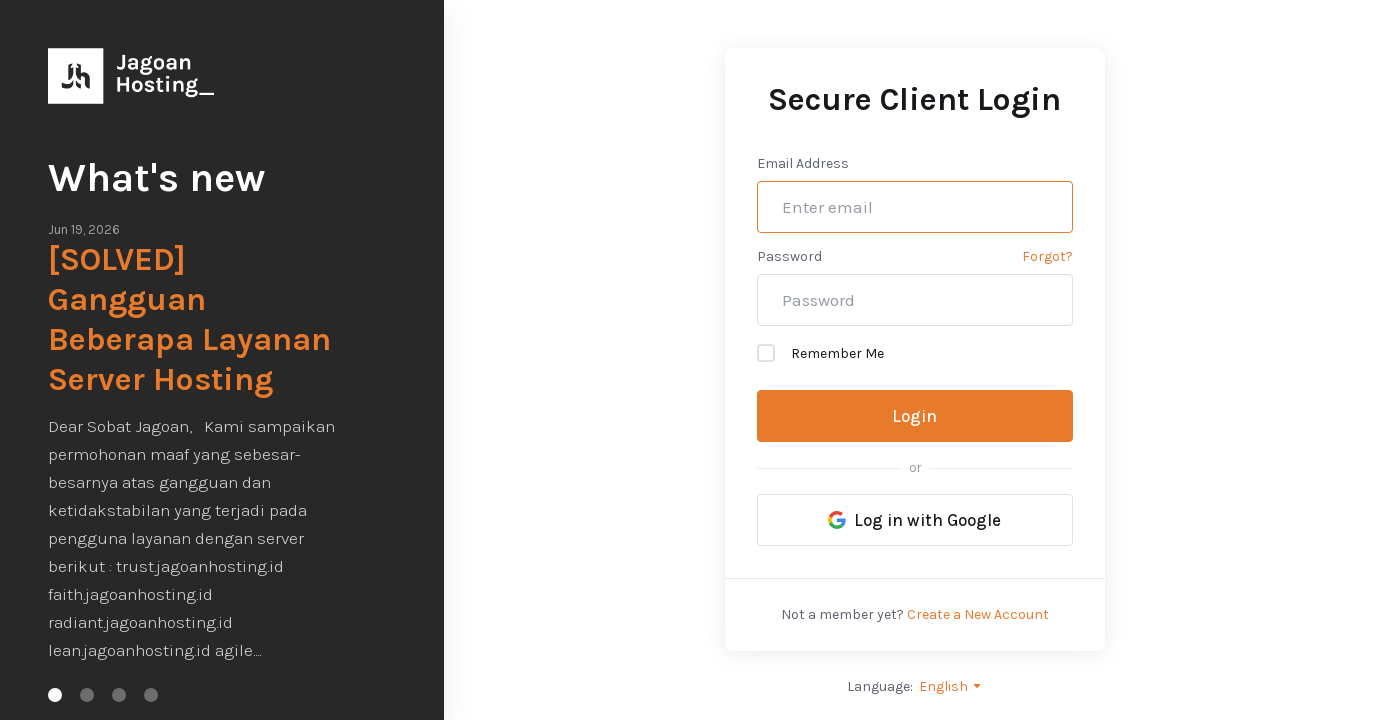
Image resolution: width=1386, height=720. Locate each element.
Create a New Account (978, 614)
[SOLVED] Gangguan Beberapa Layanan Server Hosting (189, 319)
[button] (55, 695)
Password (789, 256)
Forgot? (1047, 256)
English (951, 686)
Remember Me (820, 353)
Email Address (803, 163)
